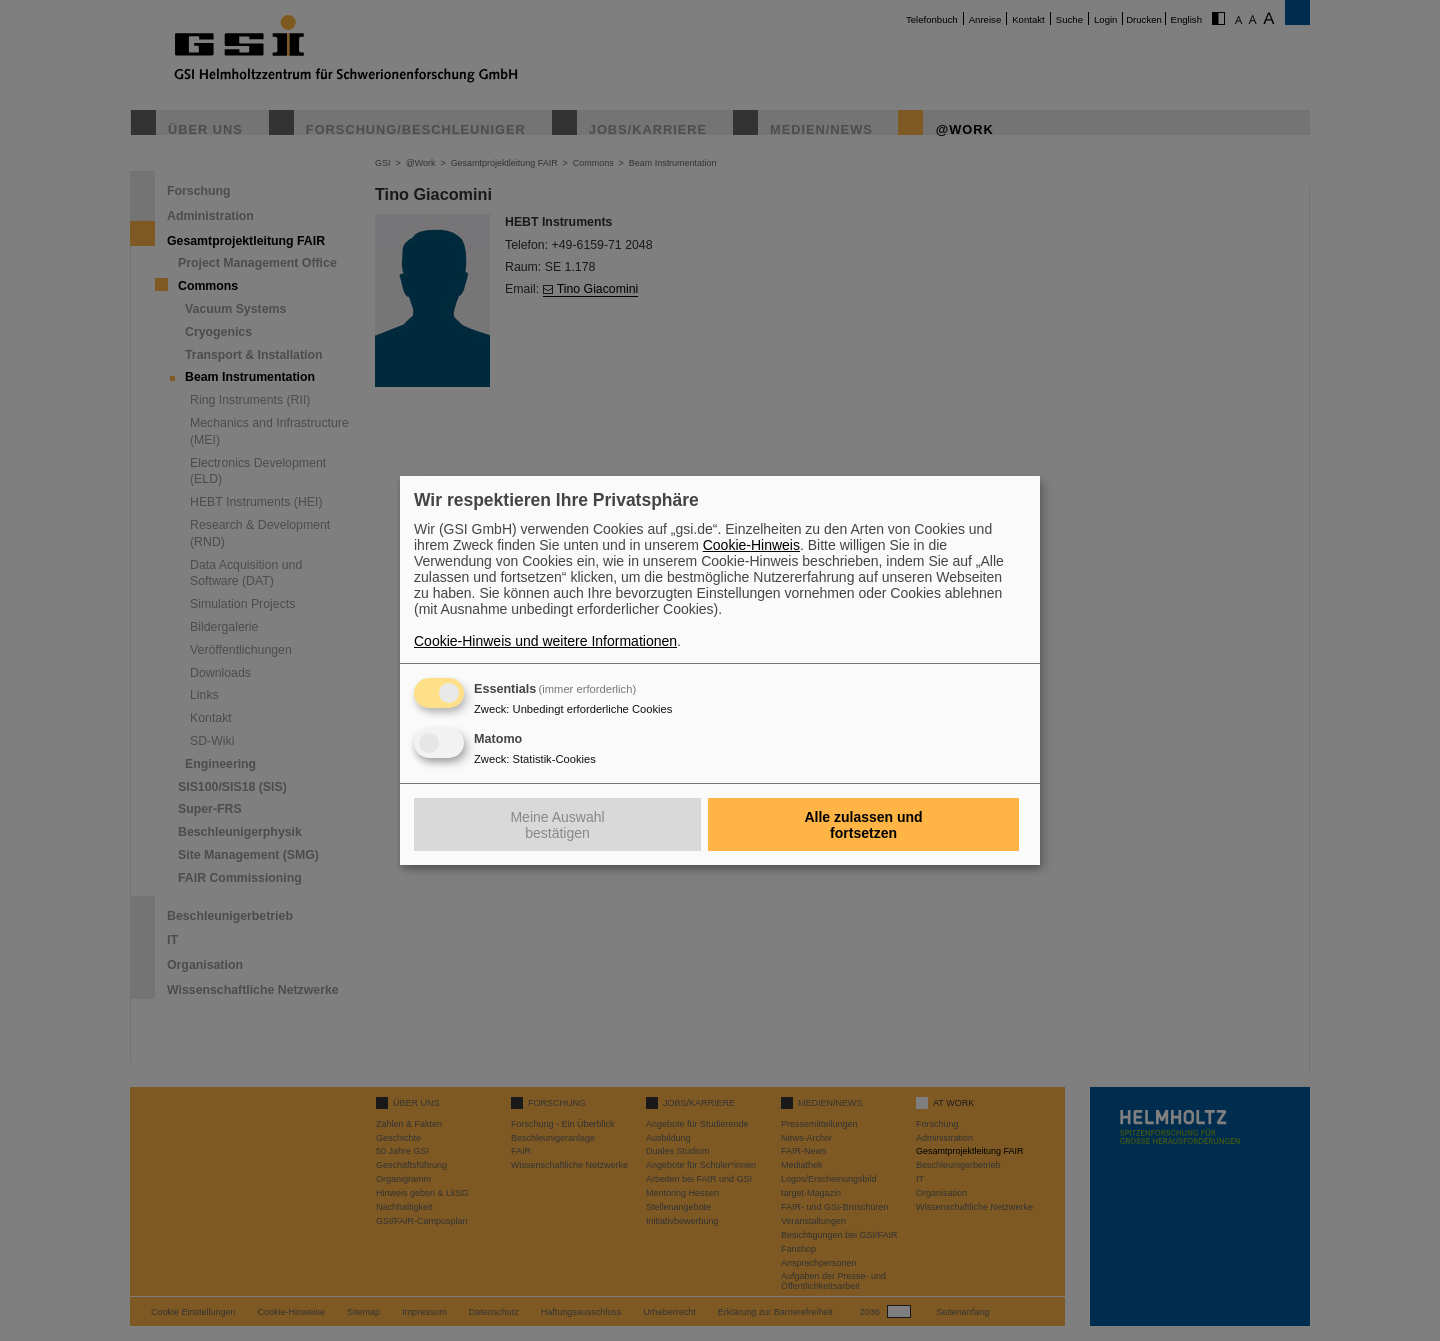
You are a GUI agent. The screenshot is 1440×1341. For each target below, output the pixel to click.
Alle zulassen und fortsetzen (863, 825)
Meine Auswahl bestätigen (557, 825)
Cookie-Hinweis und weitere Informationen (545, 641)
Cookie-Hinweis (751, 545)
